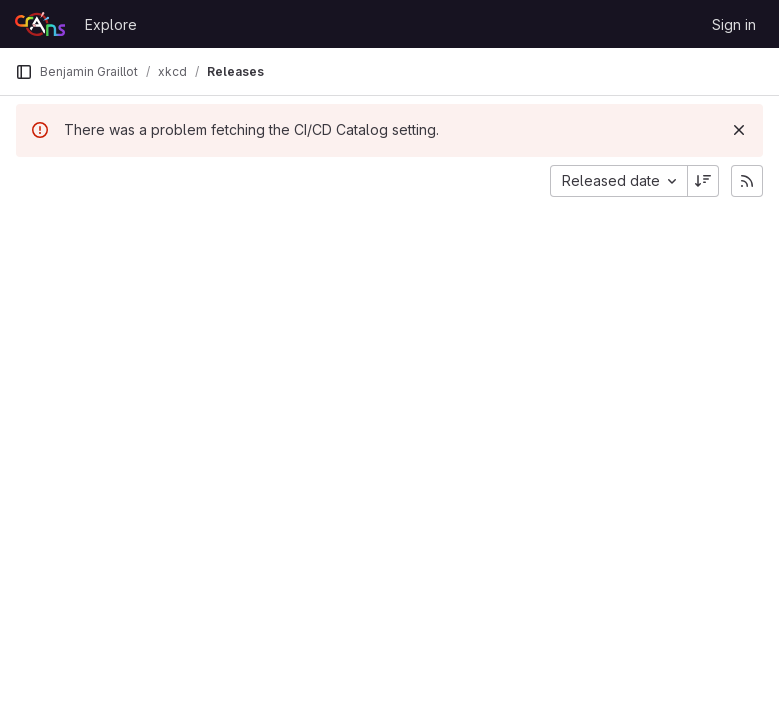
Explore (111, 24)
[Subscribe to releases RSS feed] (747, 181)
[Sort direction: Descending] (703, 181)
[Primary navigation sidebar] (24, 72)
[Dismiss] (739, 130)
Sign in (734, 24)
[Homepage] (40, 24)
